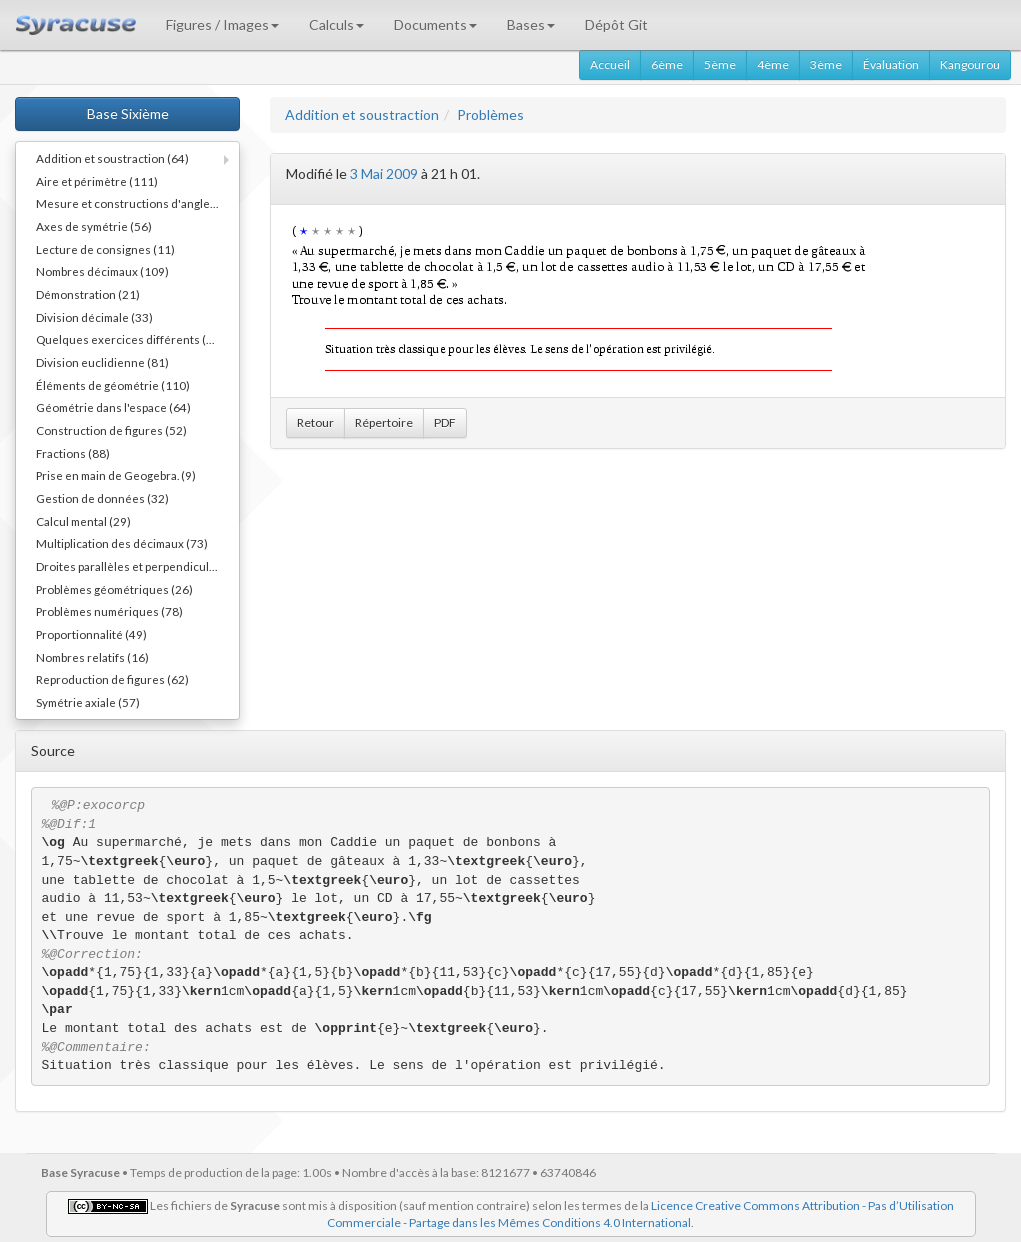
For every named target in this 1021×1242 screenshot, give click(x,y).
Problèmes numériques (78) (109, 611)
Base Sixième (128, 113)
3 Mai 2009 (384, 173)
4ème (773, 64)
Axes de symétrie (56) (94, 226)
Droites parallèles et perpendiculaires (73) (137, 566)
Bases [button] (531, 24)
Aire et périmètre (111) (97, 181)
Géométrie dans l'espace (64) (113, 407)
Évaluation (891, 64)
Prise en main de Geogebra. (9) (116, 475)
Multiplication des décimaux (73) (122, 543)
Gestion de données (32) (102, 498)
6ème (667, 64)
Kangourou (970, 64)
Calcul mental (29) (83, 521)
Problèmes (490, 114)
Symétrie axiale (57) (88, 702)
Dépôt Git (616, 24)
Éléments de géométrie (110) (113, 385)
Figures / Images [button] (222, 24)
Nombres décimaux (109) (102, 271)
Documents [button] (435, 24)
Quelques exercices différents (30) (130, 339)
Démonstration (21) (88, 294)
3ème (826, 64)
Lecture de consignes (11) (105, 249)
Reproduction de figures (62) (112, 679)
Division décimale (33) (94, 317)
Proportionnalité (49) (91, 634)
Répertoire (384, 422)
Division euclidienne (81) (102, 362)
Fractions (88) (73, 453)
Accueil (610, 64)
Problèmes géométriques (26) (114, 589)
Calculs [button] (336, 24)
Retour (315, 422)
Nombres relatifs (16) (92, 657)
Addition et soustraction (362, 114)
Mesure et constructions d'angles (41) (137, 203)
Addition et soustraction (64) (112, 158)
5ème (720, 64)
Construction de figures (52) (111, 430)
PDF (445, 422)
